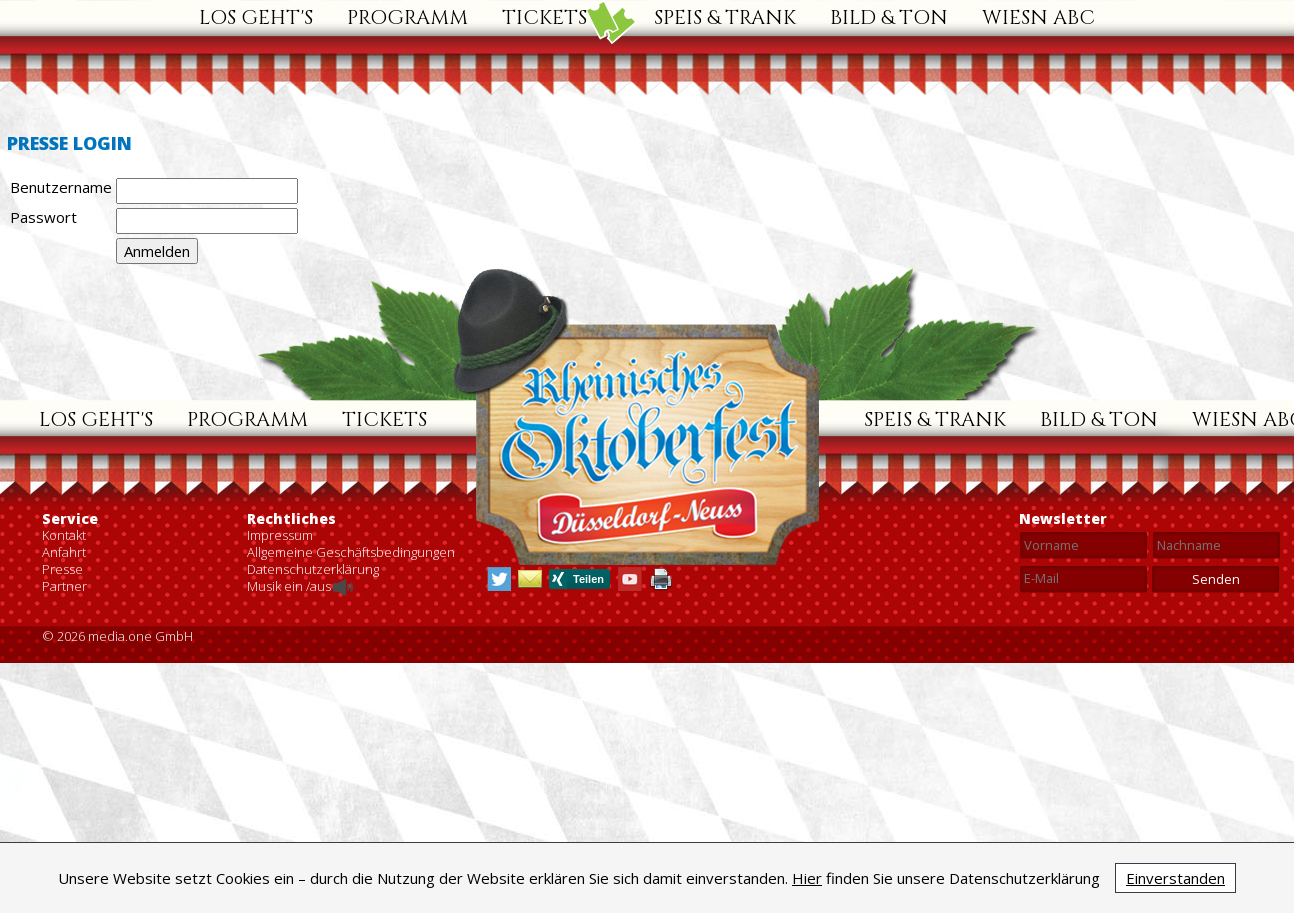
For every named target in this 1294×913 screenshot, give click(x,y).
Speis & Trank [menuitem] (725, 17)
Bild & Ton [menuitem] (889, 17)
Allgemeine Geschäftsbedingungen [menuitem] (351, 838)
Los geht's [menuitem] (256, 17)
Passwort (43, 217)
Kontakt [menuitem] (64, 821)
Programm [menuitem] (407, 17)
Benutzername (61, 187)
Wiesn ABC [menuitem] (1038, 17)
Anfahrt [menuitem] (64, 838)
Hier (807, 878)
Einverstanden (1175, 878)
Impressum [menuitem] (280, 821)
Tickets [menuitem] (544, 17)
